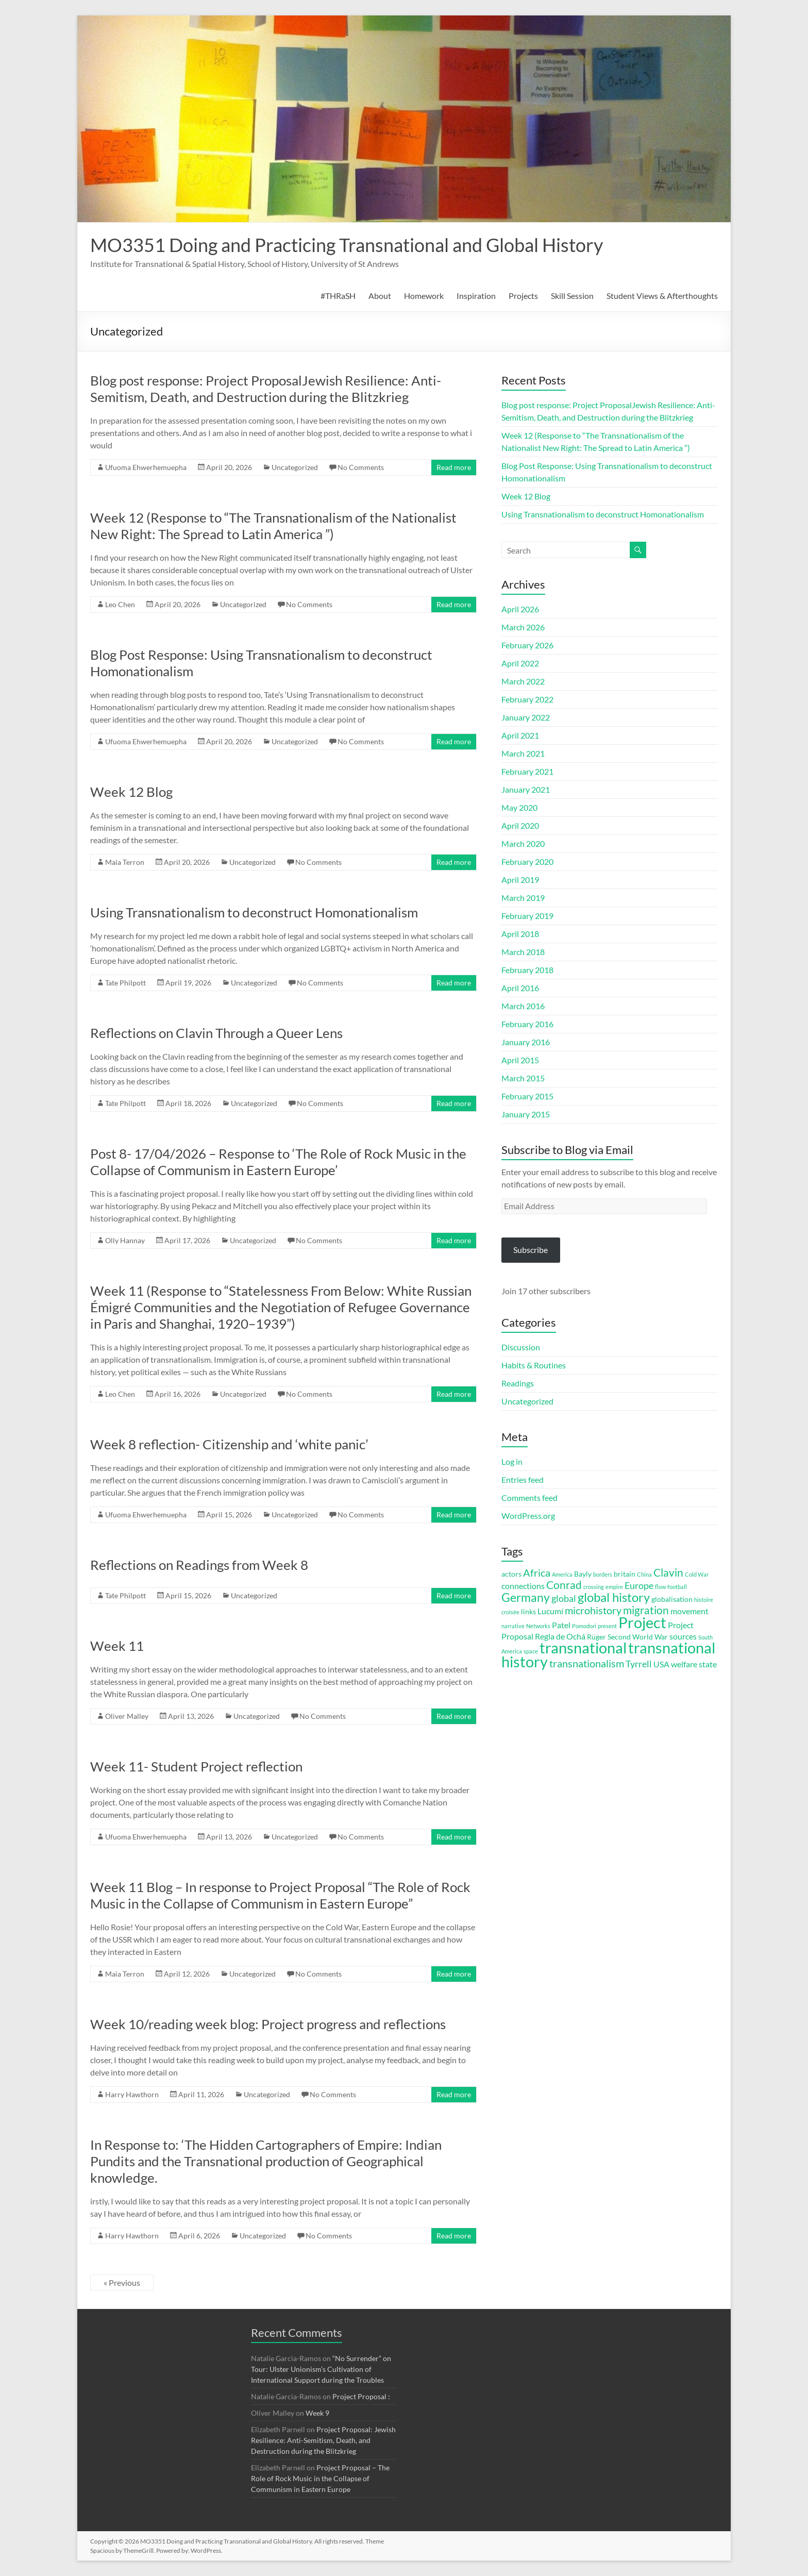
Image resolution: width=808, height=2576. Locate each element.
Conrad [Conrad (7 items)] (564, 1585)
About (379, 295)
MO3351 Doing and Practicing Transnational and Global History (346, 244)
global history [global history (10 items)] (614, 1597)
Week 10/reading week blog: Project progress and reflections (268, 2024)
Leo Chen (120, 604)
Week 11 (117, 1645)
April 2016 (520, 988)
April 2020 (520, 825)
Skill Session (572, 295)
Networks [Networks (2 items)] (538, 1625)
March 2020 (523, 843)
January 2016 (525, 1042)
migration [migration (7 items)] (646, 1610)
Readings (517, 1383)
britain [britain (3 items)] (624, 1574)
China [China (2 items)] (644, 1574)
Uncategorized (295, 467)
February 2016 (527, 1024)
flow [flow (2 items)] (660, 1586)
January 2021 (525, 789)
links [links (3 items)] (528, 1612)
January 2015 (525, 1114)
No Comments (361, 467)
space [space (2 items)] (531, 1651)
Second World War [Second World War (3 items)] (638, 1637)
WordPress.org (528, 1515)
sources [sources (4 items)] (683, 1636)
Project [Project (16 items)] (642, 1622)
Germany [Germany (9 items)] (525, 1597)
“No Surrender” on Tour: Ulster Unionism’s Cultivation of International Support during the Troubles (321, 2369)
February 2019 (527, 916)
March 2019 (523, 897)
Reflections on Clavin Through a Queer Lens (216, 1033)
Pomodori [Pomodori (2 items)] (584, 1625)
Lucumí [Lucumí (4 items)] (550, 1611)
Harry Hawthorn (132, 2094)
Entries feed (522, 1479)
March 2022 (523, 681)
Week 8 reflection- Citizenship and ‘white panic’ (229, 1444)
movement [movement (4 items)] (689, 1611)
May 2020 (519, 807)
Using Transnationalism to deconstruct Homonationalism (254, 912)
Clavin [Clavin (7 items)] (668, 1572)
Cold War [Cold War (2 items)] (697, 1574)
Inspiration (476, 295)
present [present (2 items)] (607, 1625)
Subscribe (530, 1249)
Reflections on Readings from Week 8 (199, 1565)
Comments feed (529, 1497)
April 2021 (520, 735)
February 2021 (527, 771)
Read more (453, 467)
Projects (523, 295)
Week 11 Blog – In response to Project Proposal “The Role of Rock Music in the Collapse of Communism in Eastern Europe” (280, 1895)
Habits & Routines (533, 1365)
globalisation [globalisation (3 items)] (672, 1599)
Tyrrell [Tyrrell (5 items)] (639, 1663)
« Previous (122, 2282)
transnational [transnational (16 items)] (583, 1648)
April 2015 (520, 1060)
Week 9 (317, 2412)
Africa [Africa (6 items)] (536, 1573)
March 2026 (523, 627)
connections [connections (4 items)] (523, 1586)
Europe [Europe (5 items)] (639, 1585)
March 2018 (523, 952)
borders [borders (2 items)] (602, 1574)
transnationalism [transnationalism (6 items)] (586, 1663)
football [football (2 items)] (677, 1586)
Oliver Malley (126, 1716)
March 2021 (523, 753)
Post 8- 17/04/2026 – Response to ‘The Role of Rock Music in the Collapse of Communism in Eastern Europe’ (278, 1161)
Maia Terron (124, 862)
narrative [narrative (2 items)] (513, 1625)
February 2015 (527, 1096)
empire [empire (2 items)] (614, 1586)
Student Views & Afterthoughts (662, 295)
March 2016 (523, 1006)
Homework (424, 295)
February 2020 (527, 861)
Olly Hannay (125, 1240)
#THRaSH (338, 295)
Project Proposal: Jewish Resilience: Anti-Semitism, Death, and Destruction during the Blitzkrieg (323, 2440)
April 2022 (520, 663)
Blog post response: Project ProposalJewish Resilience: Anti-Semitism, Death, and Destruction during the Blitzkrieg (265, 388)
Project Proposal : (361, 2396)
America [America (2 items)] (562, 1574)
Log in (512, 1461)
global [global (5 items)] (563, 1598)
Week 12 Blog (131, 791)
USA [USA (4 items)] (661, 1664)
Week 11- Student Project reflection (196, 1766)
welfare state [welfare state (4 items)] (694, 1664)
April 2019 (520, 879)
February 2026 (527, 645)
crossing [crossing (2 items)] (593, 1586)
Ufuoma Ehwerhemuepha (146, 467)
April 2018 (520, 934)
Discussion (520, 1347)
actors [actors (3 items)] (511, 1574)
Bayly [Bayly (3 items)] (583, 1574)
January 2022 (525, 717)
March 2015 (523, 1078)
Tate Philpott (125, 982)
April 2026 (520, 609)
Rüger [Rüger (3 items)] (596, 1637)
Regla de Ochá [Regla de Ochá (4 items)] (560, 1636)
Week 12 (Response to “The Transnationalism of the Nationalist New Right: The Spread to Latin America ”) (273, 525)
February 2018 (527, 970)
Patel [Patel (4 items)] (561, 1625)
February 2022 (527, 699)
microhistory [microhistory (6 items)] (593, 1610)
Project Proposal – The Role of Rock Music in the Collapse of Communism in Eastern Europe (320, 2478)
